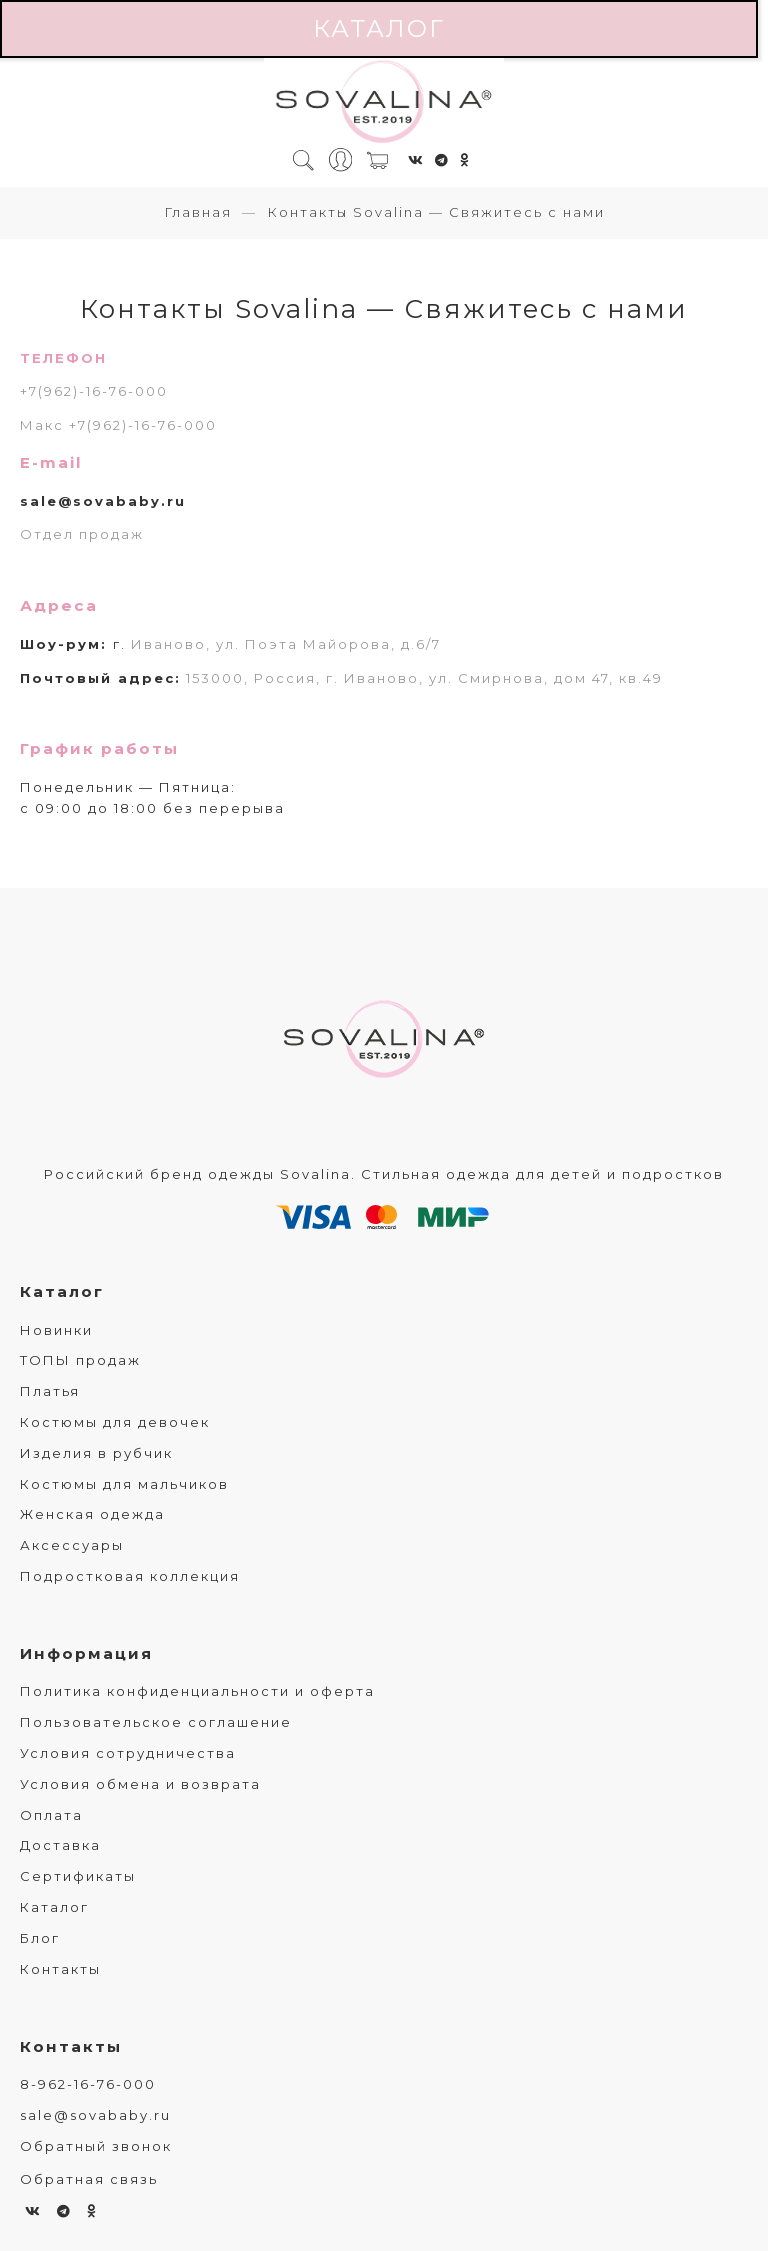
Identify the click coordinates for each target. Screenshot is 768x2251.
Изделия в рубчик (96, 1453)
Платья (50, 1391)
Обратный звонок (96, 2146)
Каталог (379, 28)
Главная (198, 212)
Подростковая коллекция (130, 1576)
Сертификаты (78, 1876)
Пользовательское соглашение (156, 1722)
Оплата (51, 1815)
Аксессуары (72, 1545)
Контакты (60, 1969)
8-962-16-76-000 (88, 2084)
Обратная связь (89, 2179)
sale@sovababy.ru (103, 501)
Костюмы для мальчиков (124, 1484)
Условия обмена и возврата (140, 1784)
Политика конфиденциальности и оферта (197, 1691)
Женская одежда (92, 1514)
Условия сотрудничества (128, 1753)
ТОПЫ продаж (80, 1360)
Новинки (56, 1330)
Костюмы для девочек (115, 1422)
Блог (40, 1938)
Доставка (60, 1845)
